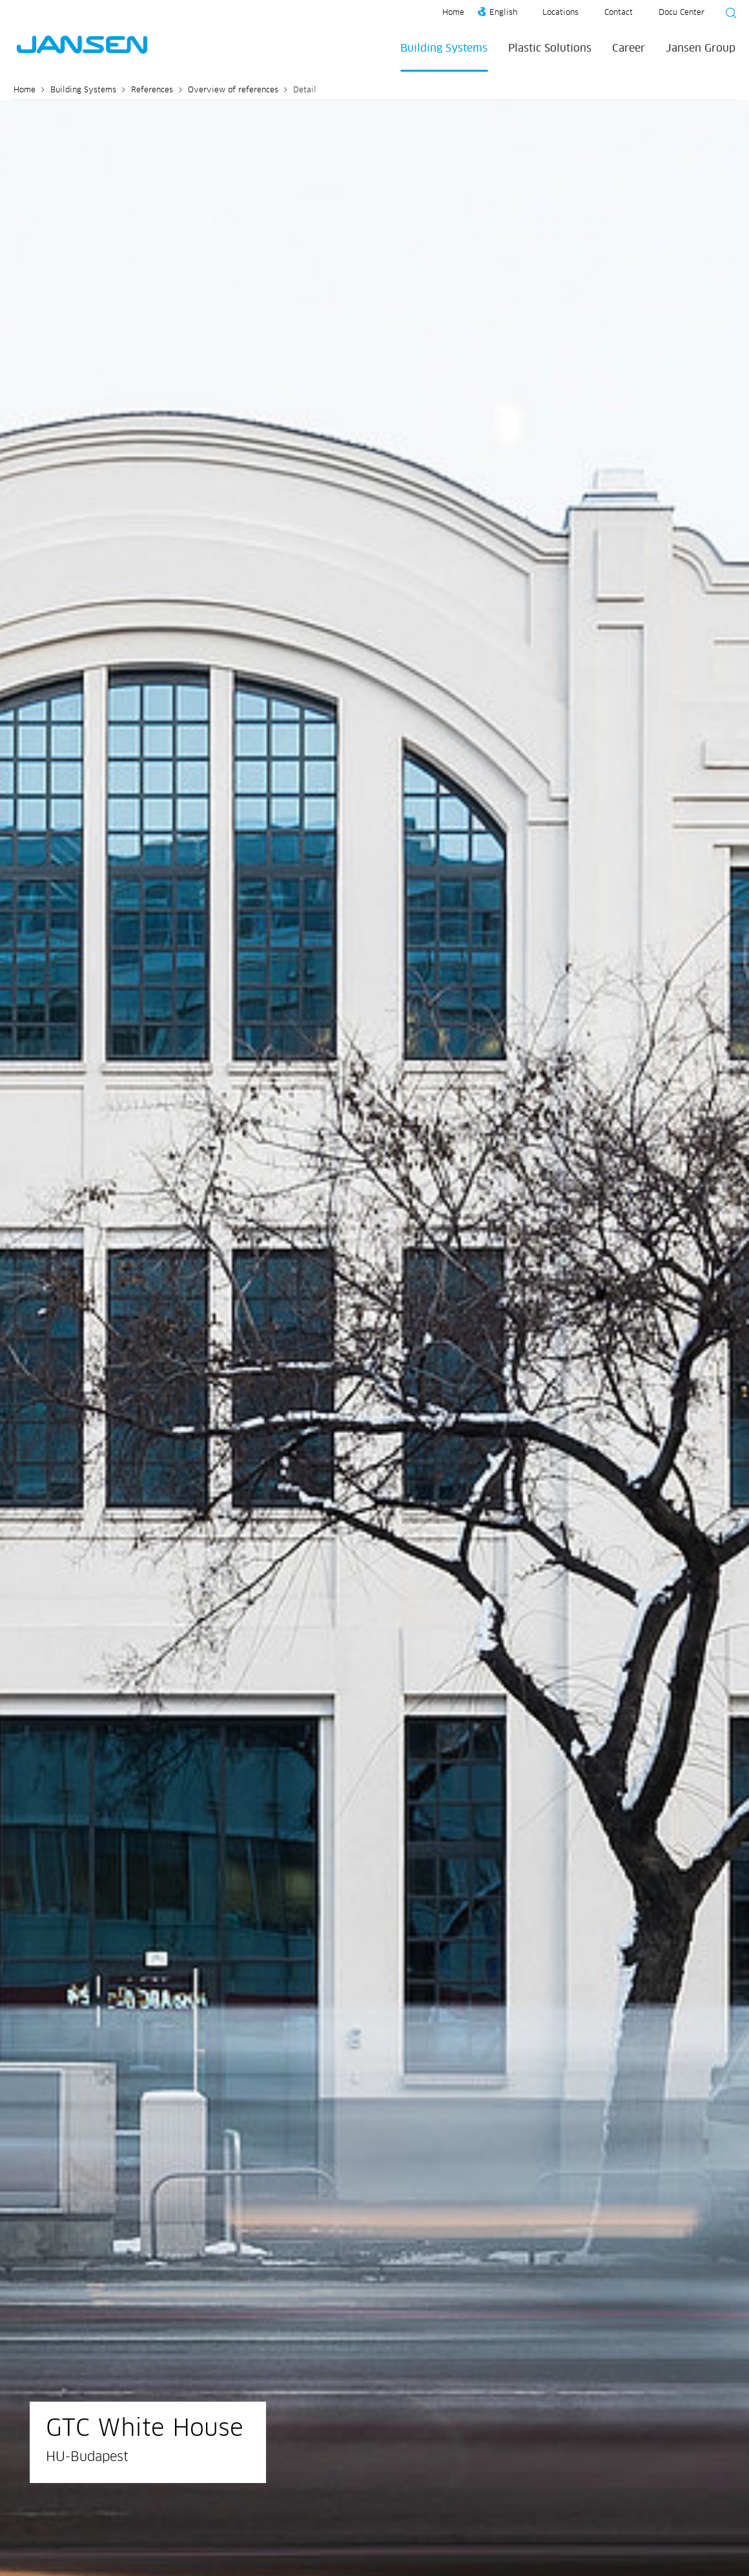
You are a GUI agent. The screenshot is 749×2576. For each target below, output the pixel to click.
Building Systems (443, 48)
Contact (618, 13)
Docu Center (681, 13)
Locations (560, 13)
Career (628, 48)
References (152, 90)
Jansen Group (700, 48)
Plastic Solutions (549, 48)
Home (453, 13)
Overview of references (233, 90)
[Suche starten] (727, 15)
